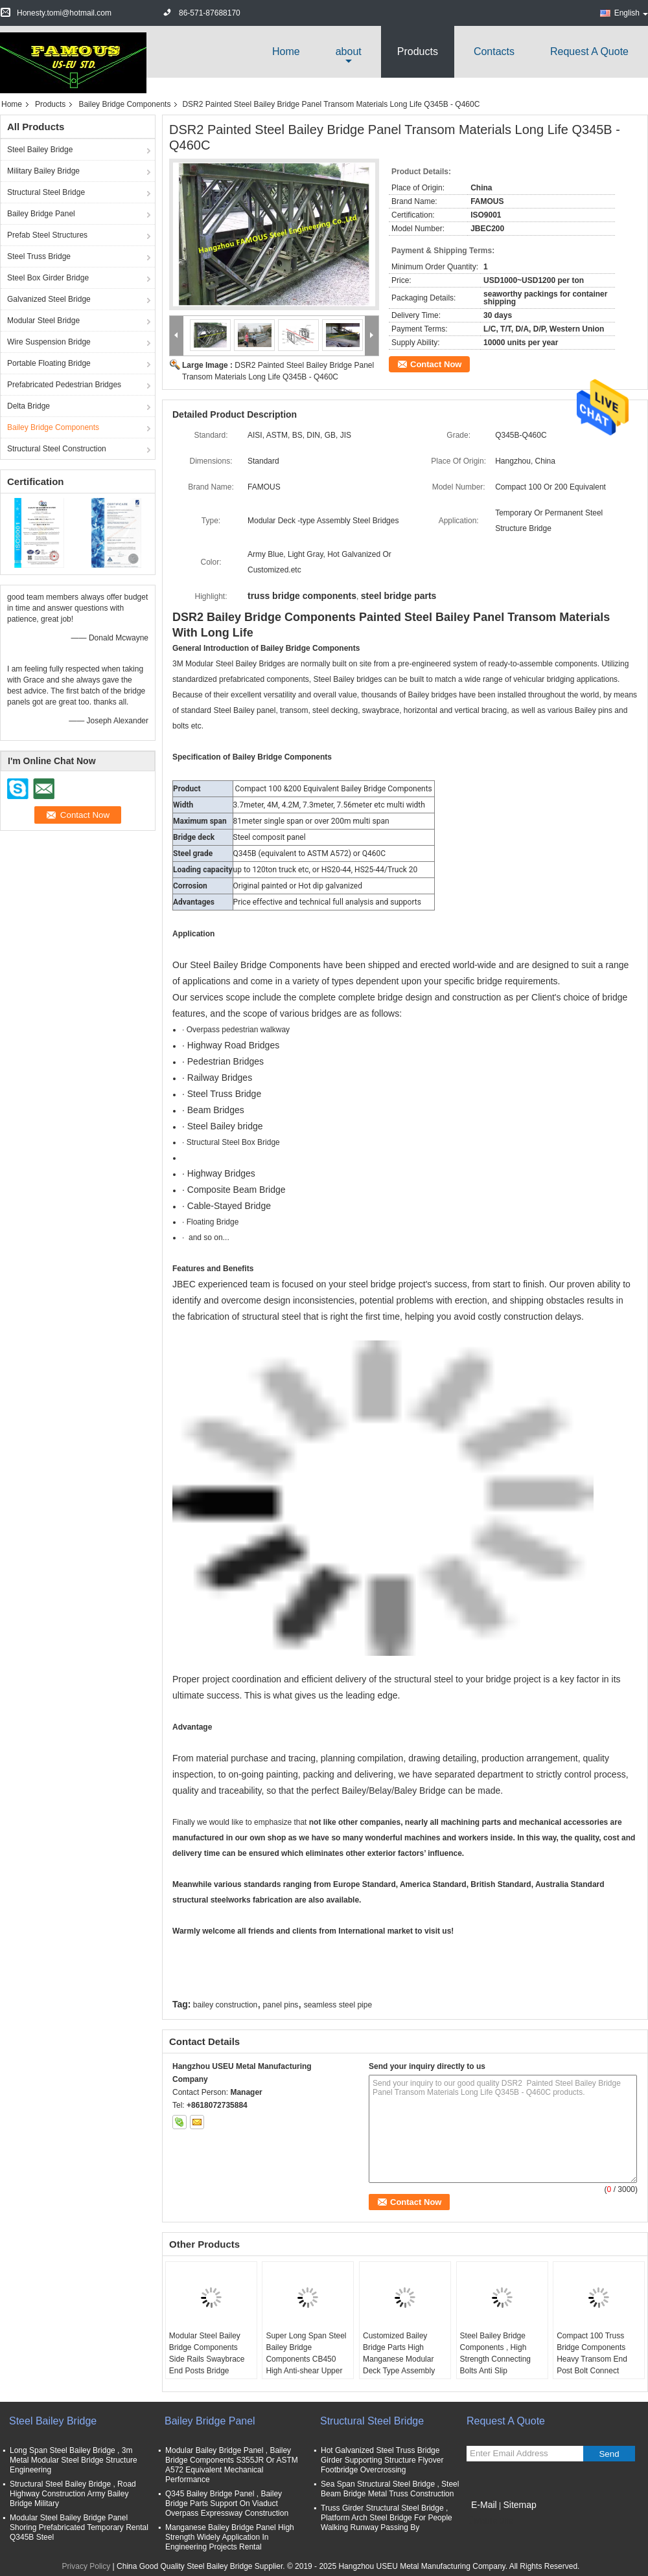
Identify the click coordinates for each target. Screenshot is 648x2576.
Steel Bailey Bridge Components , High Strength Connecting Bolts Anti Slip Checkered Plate (495, 2359)
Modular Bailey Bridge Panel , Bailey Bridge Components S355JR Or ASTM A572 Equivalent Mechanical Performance (231, 2465)
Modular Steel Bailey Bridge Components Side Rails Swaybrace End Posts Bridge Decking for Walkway (207, 2359)
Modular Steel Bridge (43, 320)
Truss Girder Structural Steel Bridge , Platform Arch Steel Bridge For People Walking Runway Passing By (386, 2517)
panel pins (281, 2004)
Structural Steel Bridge (46, 192)
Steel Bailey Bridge (40, 149)
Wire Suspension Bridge (49, 341)
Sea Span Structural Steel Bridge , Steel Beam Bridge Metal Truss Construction (390, 2489)
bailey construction (225, 2004)
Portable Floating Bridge (49, 363)
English (631, 12)
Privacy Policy (86, 2566)
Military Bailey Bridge (43, 170)
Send (609, 2454)
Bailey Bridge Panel (41, 213)
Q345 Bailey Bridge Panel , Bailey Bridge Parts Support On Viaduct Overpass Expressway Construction (226, 2503)
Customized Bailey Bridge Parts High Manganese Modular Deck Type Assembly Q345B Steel (399, 2359)
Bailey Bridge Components (124, 104)
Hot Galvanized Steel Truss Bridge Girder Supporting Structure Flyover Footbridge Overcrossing (382, 2460)
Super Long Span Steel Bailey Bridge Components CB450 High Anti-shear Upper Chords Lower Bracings (306, 2359)
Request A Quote (589, 51)
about (349, 51)
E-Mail (484, 2505)
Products (417, 51)
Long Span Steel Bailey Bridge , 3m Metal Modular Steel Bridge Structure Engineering (73, 2460)
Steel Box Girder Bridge (48, 277)
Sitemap (519, 2505)
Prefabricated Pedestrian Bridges (64, 384)
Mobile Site (490, 2520)
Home (286, 51)
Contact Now (435, 364)
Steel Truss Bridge (39, 256)
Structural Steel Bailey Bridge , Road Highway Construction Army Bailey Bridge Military (73, 2494)
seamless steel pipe (338, 2004)
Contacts (494, 51)
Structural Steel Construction (56, 448)
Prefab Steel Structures (47, 235)
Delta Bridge (28, 406)
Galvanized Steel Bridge (49, 299)
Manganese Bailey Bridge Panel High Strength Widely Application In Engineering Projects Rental (229, 2537)
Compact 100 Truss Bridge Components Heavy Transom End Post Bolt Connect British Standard (592, 2359)
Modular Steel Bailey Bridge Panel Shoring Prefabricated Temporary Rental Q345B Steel (79, 2527)
